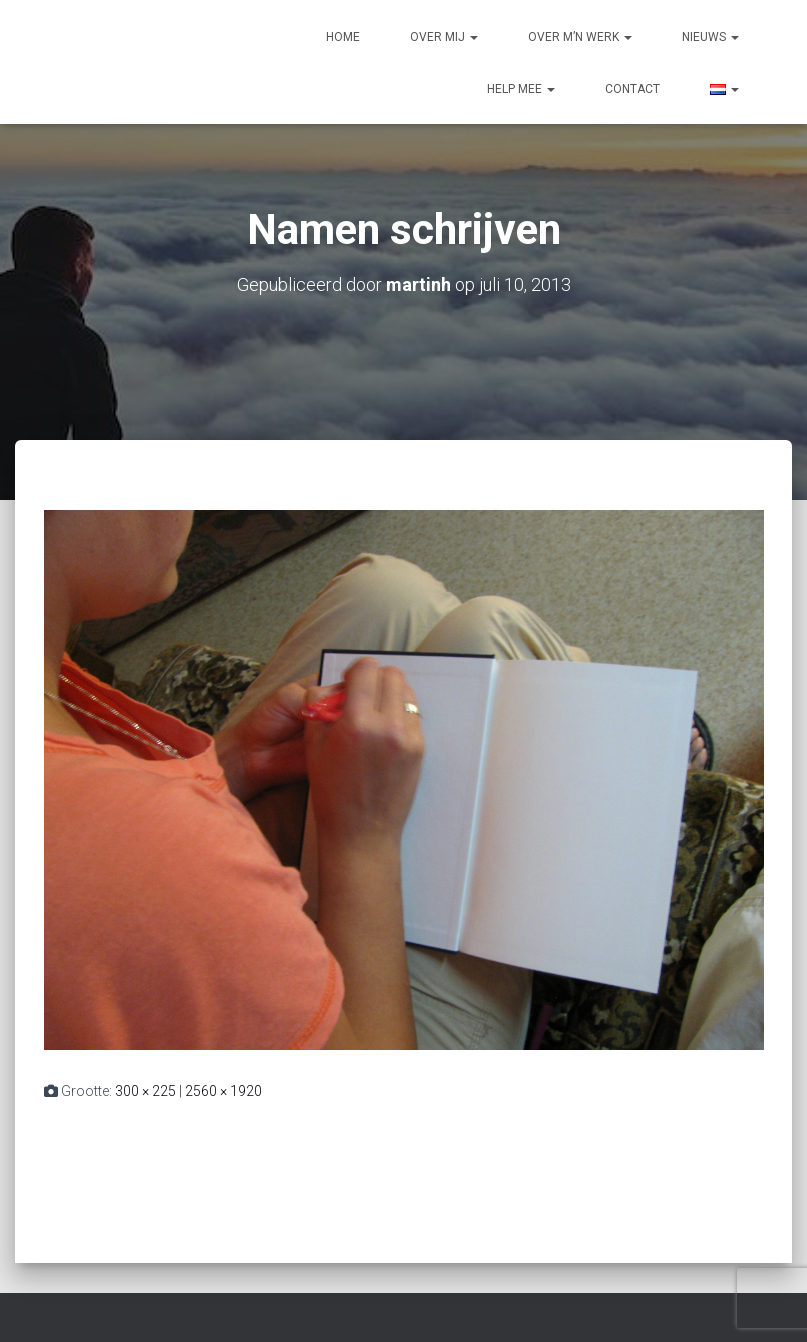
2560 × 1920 (223, 1091)
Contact (632, 89)
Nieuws (710, 37)
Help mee (521, 89)
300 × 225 (145, 1091)
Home (343, 37)
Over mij (444, 37)
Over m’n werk (580, 37)
